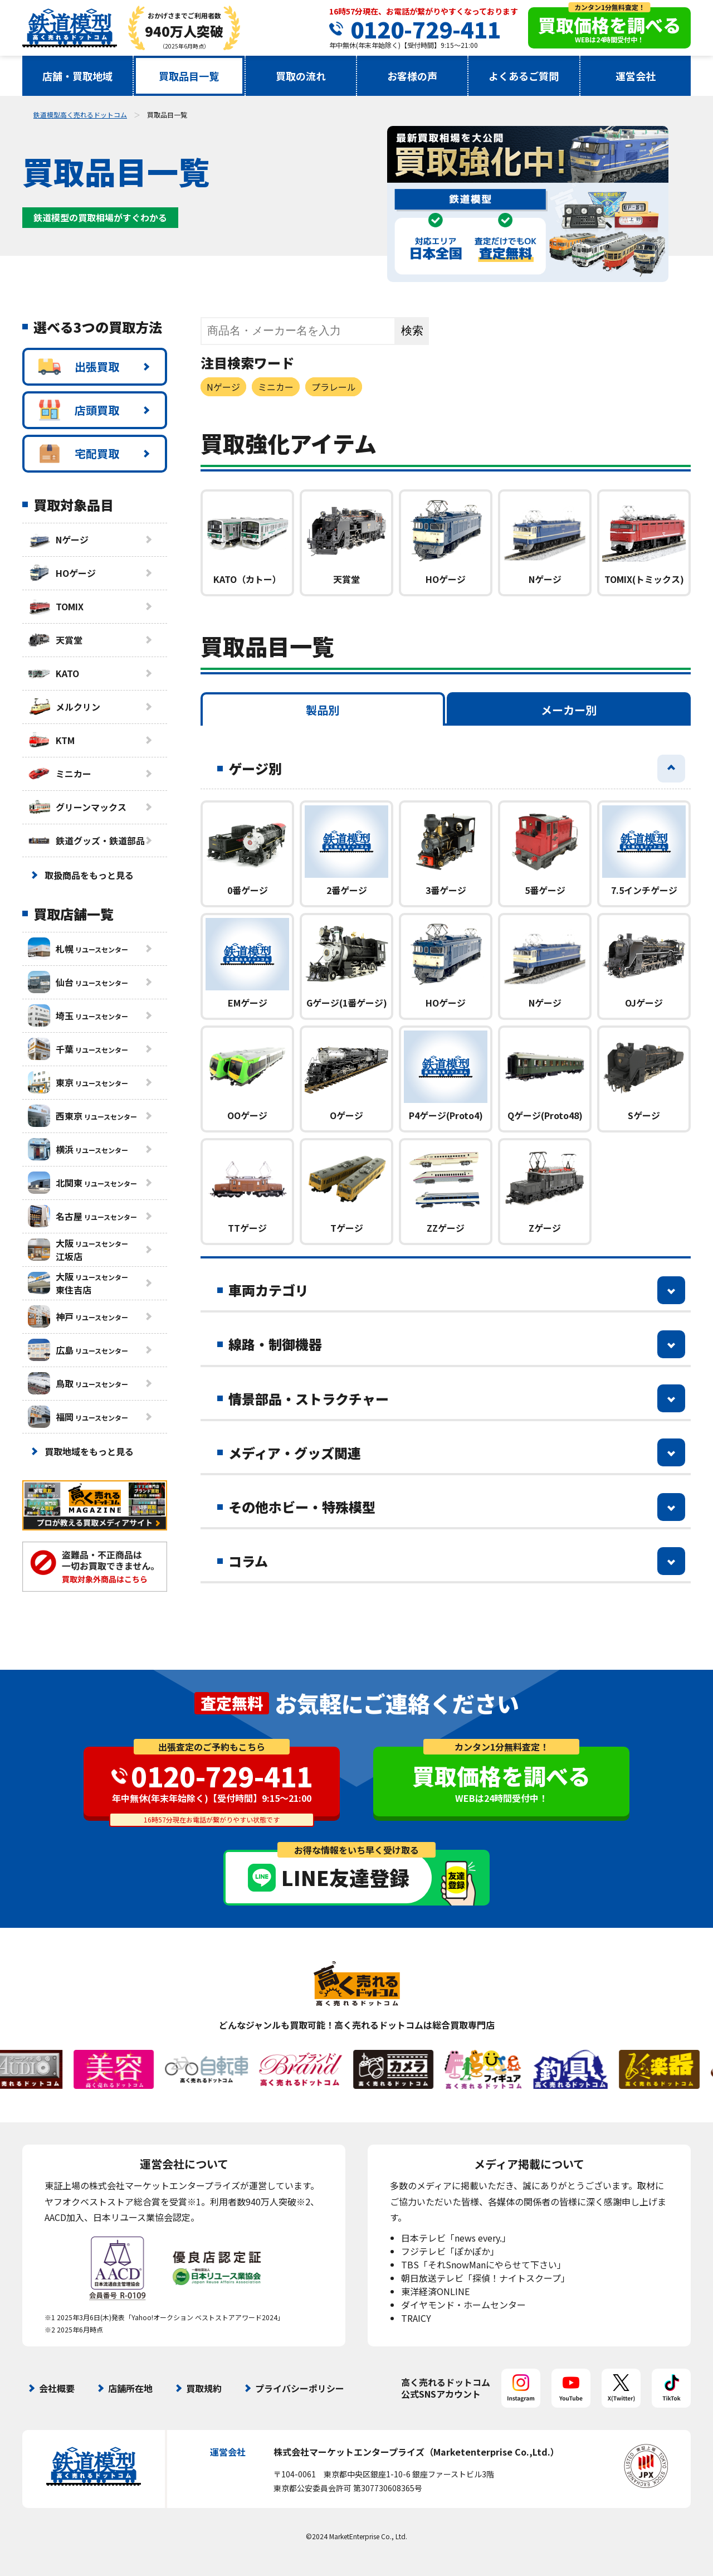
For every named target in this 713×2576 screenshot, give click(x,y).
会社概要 (57, 2388)
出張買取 (78, 367)
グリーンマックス (77, 807)
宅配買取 (78, 454)
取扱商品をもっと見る (89, 875)
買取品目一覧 (189, 76)
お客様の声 (412, 76)
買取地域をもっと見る (89, 1451)
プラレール (333, 386)
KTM (51, 740)
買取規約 (204, 2388)
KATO (53, 673)
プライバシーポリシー (299, 2388)
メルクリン (64, 706)
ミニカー (276, 386)
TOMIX (56, 606)
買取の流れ (301, 76)
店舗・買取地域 (77, 76)
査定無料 (232, 1703)
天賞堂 (55, 639)
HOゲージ (62, 573)
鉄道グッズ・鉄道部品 (86, 840)
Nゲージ (223, 386)
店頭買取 (78, 410)
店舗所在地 (130, 2388)
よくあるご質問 (524, 76)
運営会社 (636, 76)
